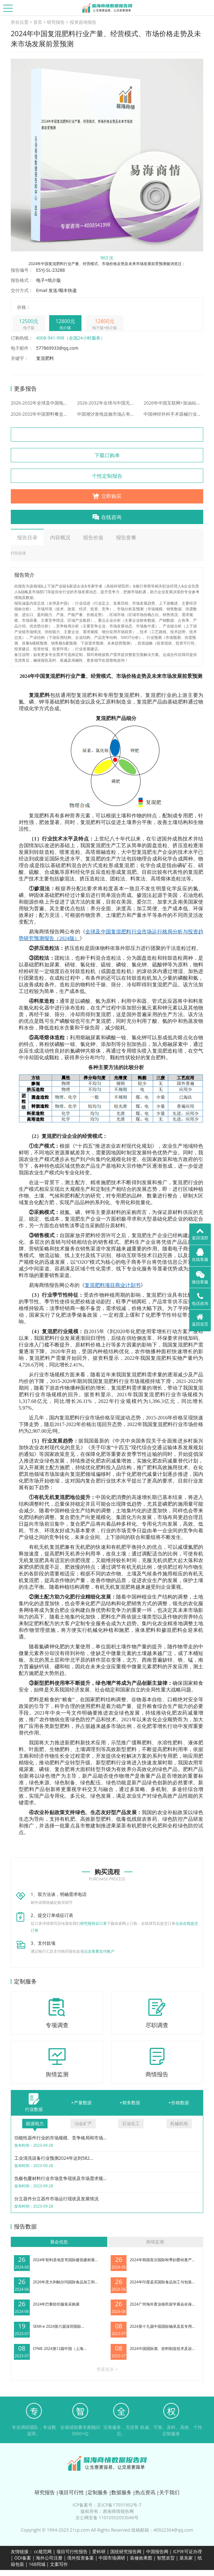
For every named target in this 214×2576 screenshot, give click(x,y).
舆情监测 (155, 2242)
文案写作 (59, 2564)
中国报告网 (157, 2551)
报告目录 (27, 537)
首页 (37, 22)
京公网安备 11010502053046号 (107, 2517)
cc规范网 (42, 2551)
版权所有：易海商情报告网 (107, 2511)
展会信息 (59, 2242)
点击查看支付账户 (99, 1951)
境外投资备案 (81, 2558)
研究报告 (56, 22)
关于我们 (169, 2492)
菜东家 (186, 2558)
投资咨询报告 (83, 22)
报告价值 (93, 537)
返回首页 (200, 1320)
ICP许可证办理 (187, 2551)
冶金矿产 (83, 2123)
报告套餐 (126, 537)
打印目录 (18, 553)
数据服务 (121, 2492)
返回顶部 (200, 1234)
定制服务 (98, 2492)
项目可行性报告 (72, 2551)
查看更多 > (107, 2369)
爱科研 (99, 2551)
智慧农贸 (166, 2558)
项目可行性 (71, 2492)
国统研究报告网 (125, 2551)
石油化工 (131, 2123)
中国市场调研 (112, 2558)
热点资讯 (145, 2492)
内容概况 (60, 537)
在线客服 (200, 1255)
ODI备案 (22, 2558)
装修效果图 (141, 2558)
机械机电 (179, 2123)
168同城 (37, 2564)
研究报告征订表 (93, 1923)
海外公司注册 (49, 2558)
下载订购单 (107, 455)
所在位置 (20, 22)
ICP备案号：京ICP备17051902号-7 (107, 2505)
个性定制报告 (107, 475)
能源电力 (35, 2123)
